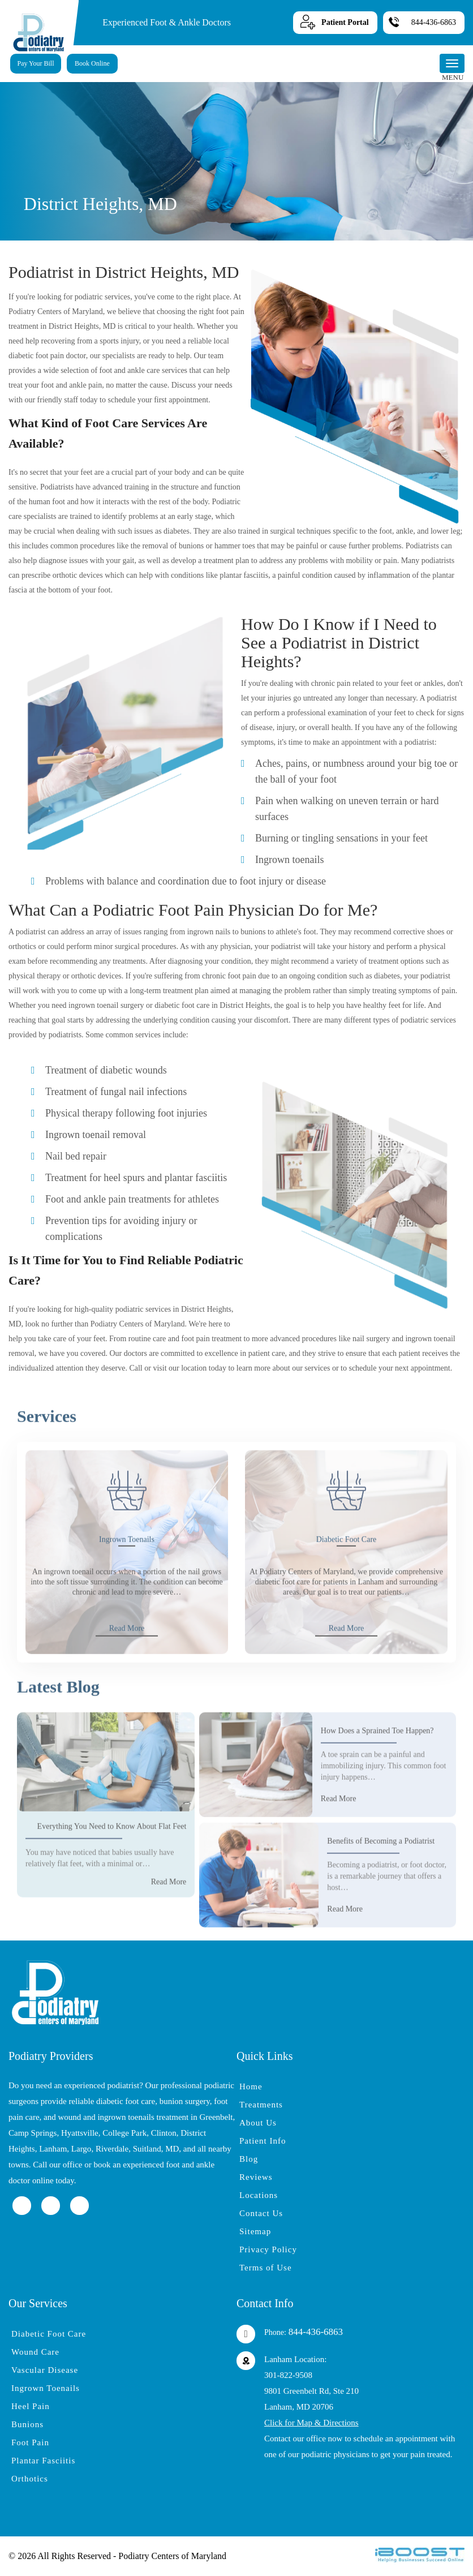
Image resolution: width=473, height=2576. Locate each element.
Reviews (256, 2177)
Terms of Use (265, 2267)
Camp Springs (32, 2132)
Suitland (147, 2148)
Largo (81, 2148)
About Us (258, 2122)
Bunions (27, 2424)
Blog (248, 2158)
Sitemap (255, 2231)
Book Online (92, 63)
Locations (258, 2195)
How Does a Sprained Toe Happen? (377, 1771)
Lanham (53, 2148)
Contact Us (261, 2213)
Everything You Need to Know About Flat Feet (112, 1867)
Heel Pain (30, 2406)
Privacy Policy (268, 2249)
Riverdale (112, 2148)
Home (251, 2086)
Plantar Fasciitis (43, 2460)
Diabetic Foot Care (346, 1580)
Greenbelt (216, 2117)
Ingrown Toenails (126, 1580)
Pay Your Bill (35, 63)
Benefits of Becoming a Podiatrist (381, 1882)
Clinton (164, 2132)
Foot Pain (30, 2442)
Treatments (261, 2104)
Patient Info (262, 2140)
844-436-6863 (433, 22)
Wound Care (35, 2351)
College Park (124, 2132)
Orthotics (29, 2478)
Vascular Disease (44, 2370)
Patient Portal (345, 22)
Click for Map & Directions (311, 2422)
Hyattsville (79, 2132)
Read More (127, 1669)
